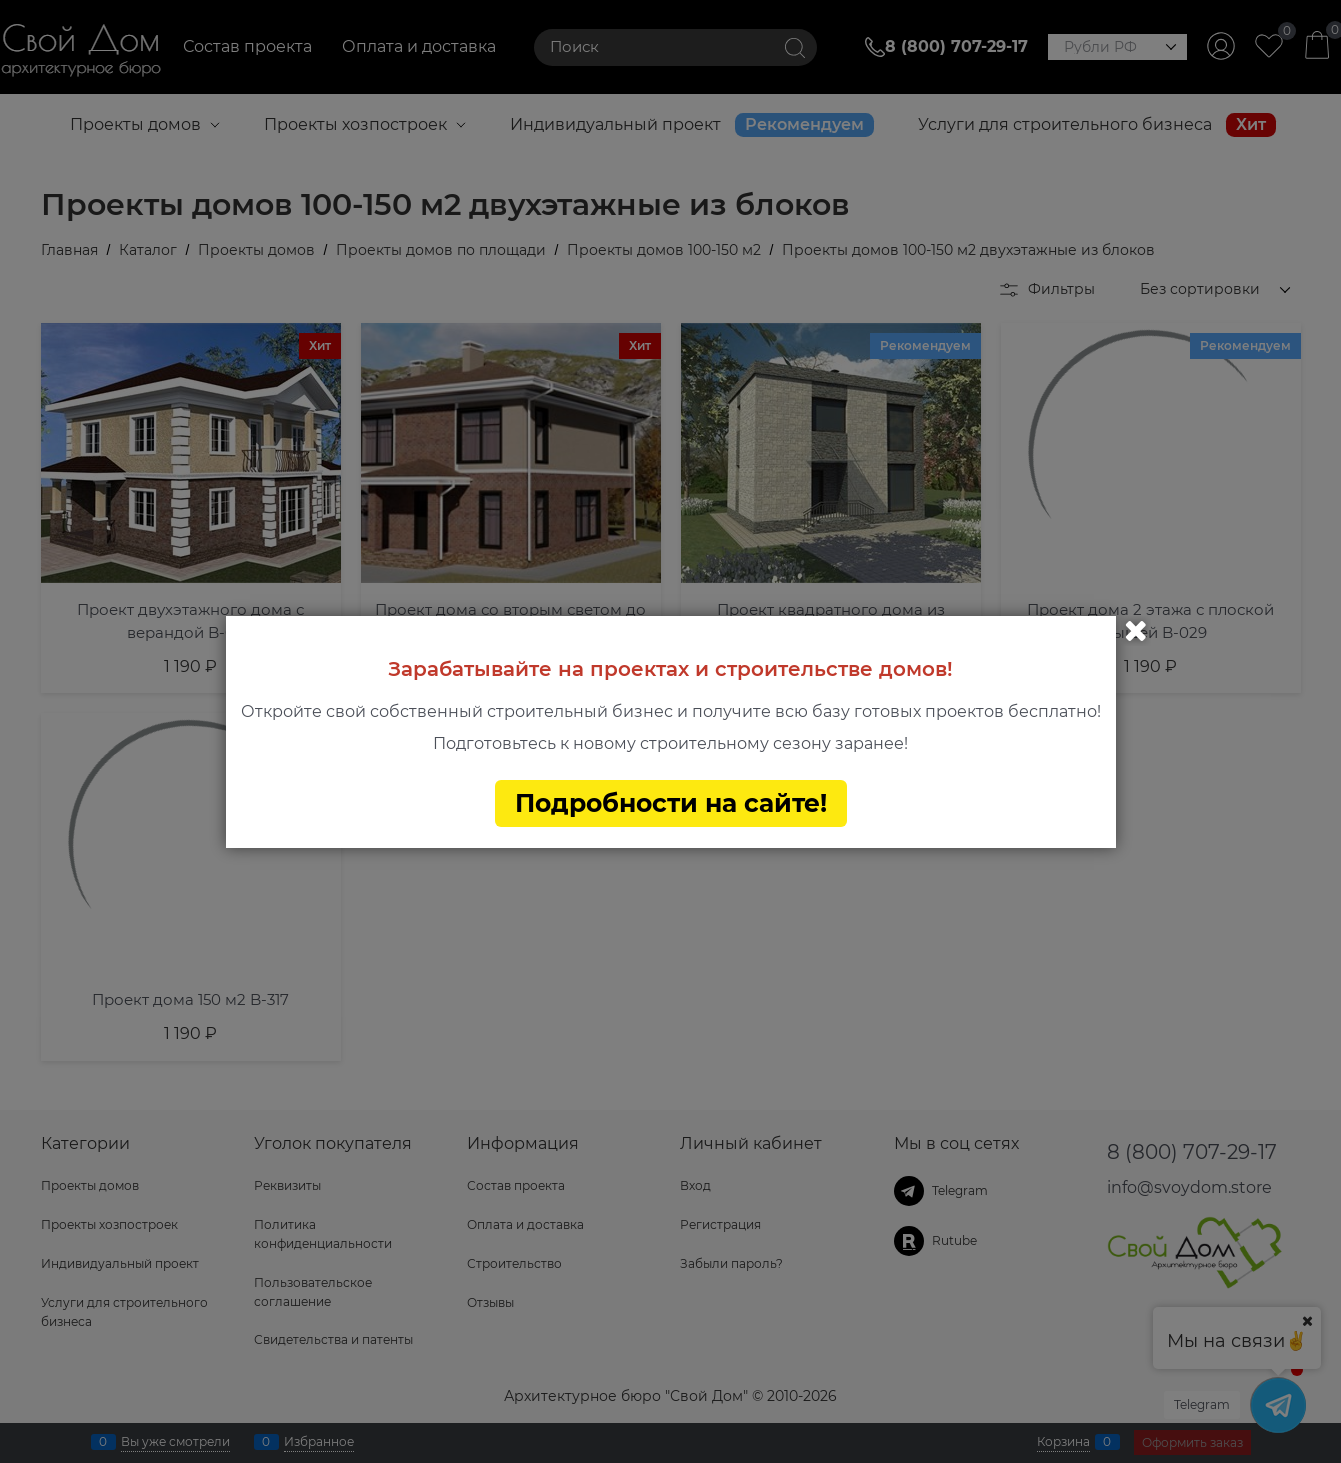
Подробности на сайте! (671, 803)
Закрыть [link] (1136, 631)
